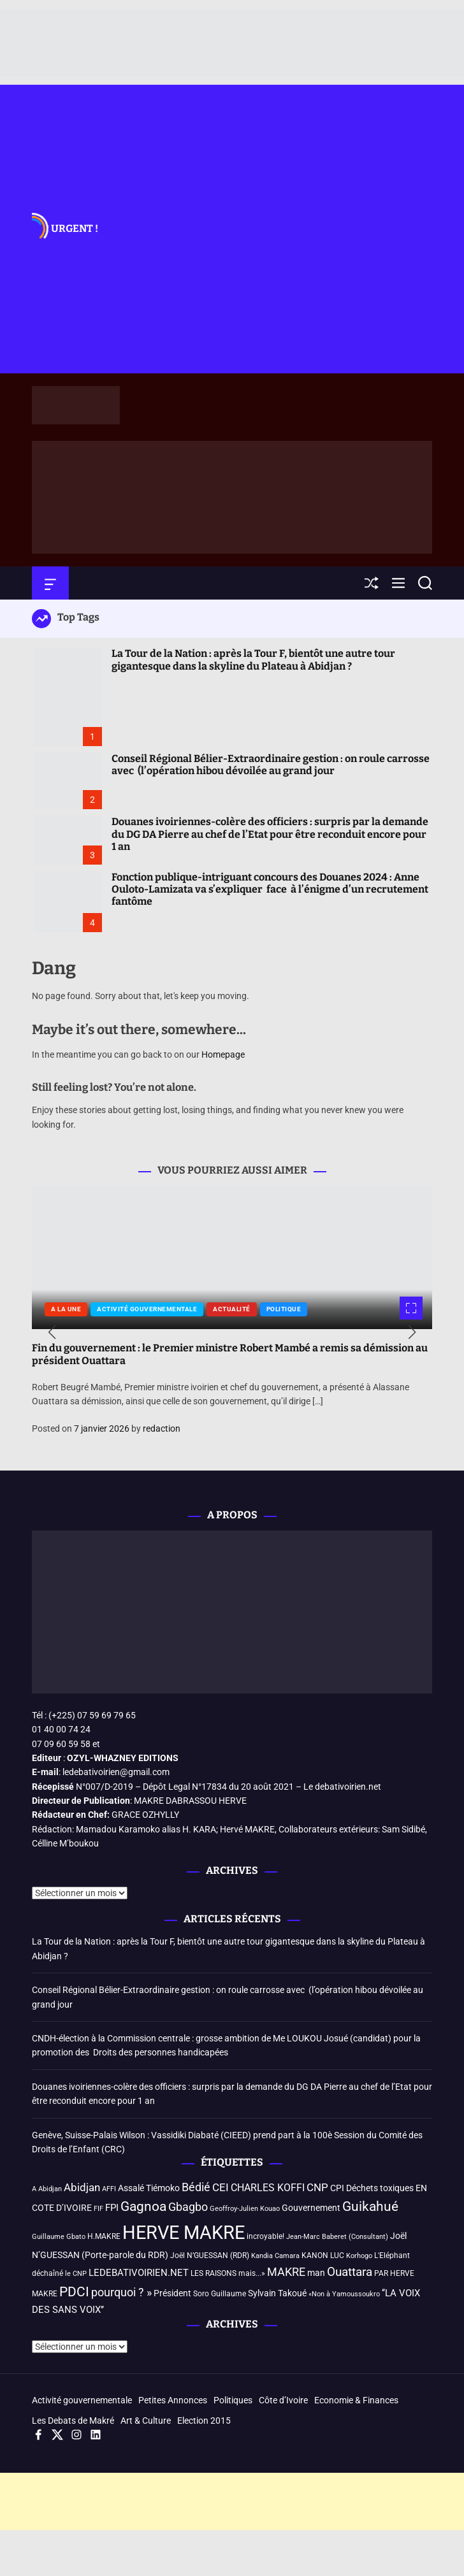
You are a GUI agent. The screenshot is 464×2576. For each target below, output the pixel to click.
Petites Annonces (172, 2400)
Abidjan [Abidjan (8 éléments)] (82, 2188)
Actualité (231, 1309)
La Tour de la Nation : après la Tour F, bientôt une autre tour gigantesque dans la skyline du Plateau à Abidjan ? (253, 659)
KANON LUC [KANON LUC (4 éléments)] (322, 2255)
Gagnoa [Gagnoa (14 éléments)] (143, 2206)
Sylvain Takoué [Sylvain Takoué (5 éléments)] (277, 2293)
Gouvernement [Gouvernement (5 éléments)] (311, 2208)
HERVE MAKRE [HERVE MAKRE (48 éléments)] (183, 2232)
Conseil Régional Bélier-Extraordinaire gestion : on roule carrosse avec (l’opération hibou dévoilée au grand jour (271, 764)
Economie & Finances (356, 2400)
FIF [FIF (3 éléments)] (98, 2209)
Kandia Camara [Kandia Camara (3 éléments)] (275, 2256)
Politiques (233, 2400)
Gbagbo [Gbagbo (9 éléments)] (188, 2207)
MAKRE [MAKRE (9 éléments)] (286, 2272)
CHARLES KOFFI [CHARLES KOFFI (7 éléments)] (268, 2188)
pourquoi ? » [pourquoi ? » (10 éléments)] (121, 2292)
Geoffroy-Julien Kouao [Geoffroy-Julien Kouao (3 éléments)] (245, 2209)
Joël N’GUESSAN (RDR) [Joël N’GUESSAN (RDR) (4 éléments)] (209, 2255)
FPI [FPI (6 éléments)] (112, 2207)
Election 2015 (204, 2420)
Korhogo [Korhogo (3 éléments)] (359, 2256)
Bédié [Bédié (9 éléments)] (196, 2187)
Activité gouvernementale (147, 1309)
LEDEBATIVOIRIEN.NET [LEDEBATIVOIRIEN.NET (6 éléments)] (139, 2272)
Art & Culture (145, 2420)
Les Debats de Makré (73, 2420)
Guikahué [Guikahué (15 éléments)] (370, 2206)
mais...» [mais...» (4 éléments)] (251, 2273)
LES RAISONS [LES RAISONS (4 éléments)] (213, 2273)
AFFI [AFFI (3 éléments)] (109, 2189)
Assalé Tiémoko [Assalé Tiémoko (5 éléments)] (149, 2188)
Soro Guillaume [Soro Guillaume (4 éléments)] (219, 2293)
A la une (66, 1309)
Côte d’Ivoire (283, 2400)
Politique (283, 1309)
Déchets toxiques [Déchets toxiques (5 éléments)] (380, 2188)
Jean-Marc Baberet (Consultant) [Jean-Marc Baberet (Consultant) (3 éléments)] (337, 2237)
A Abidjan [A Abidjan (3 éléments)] (47, 2189)
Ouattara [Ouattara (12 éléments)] (349, 2271)
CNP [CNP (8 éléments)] (317, 2188)
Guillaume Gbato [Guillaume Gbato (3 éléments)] (58, 2237)
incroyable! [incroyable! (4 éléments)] (265, 2236)
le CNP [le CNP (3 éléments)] (76, 2274)
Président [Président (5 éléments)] (172, 2293)
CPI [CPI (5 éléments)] (337, 2188)
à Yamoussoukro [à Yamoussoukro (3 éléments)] (353, 2294)
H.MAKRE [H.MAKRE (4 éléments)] (103, 2236)
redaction (161, 1428)
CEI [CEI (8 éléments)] (220, 2188)
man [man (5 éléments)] (316, 2273)
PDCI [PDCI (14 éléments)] (74, 2291)
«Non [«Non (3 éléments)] (316, 2294)
